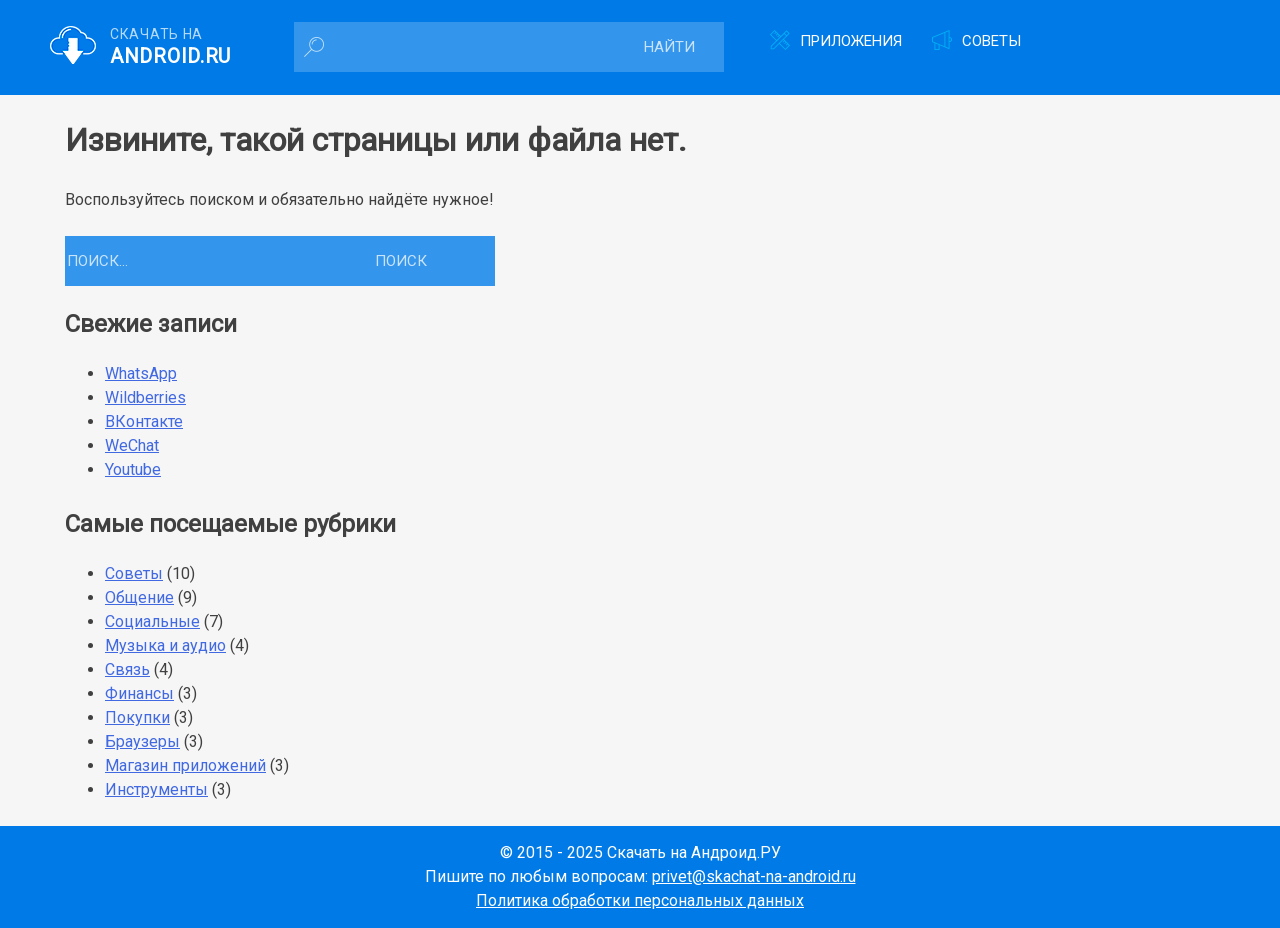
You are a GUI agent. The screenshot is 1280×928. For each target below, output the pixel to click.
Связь (127, 669)
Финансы (139, 693)
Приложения (851, 41)
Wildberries (145, 397)
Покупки (137, 717)
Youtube (133, 469)
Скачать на (170, 47)
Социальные (152, 621)
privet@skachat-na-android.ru (754, 876)
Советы (991, 41)
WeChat (132, 445)
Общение (139, 597)
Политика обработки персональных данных (640, 900)
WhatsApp (141, 373)
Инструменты (156, 789)
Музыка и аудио (165, 645)
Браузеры (142, 741)
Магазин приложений (185, 765)
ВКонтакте (144, 421)
